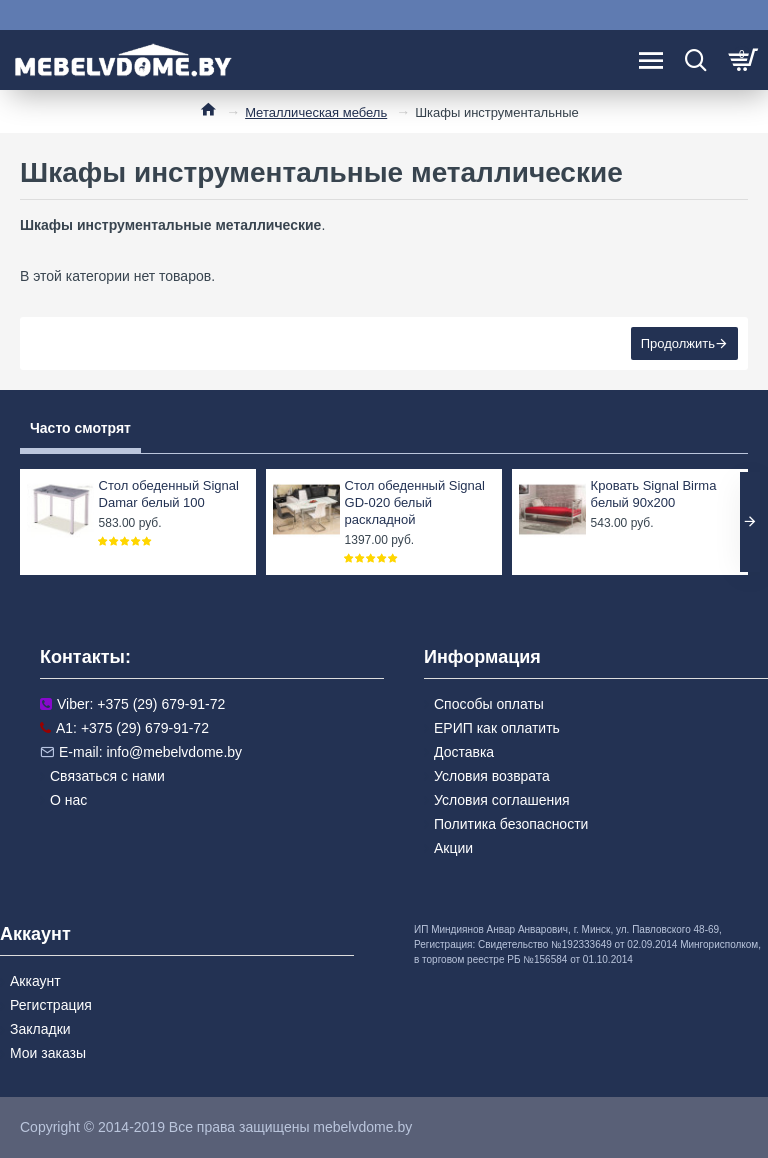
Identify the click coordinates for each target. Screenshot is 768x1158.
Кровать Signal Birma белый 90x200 (654, 494)
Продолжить (678, 343)
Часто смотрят (80, 428)
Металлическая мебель (316, 112)
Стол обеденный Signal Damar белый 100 (169, 494)
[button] (750, 522)
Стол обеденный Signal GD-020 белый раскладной (415, 502)
